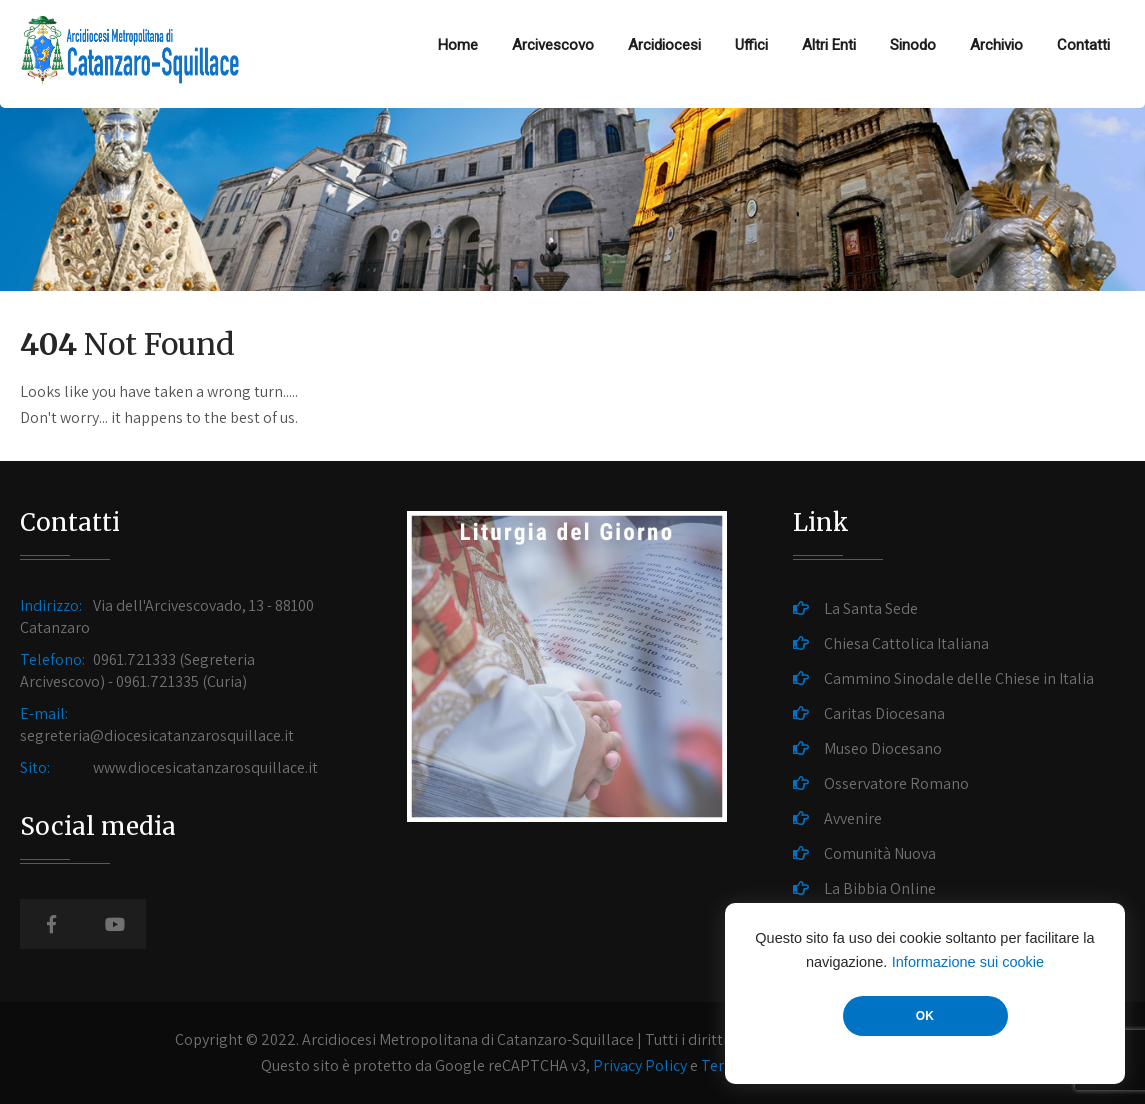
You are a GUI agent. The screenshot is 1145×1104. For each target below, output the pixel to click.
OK (925, 1016)
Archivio (996, 45)
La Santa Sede (871, 608)
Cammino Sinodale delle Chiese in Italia (959, 678)
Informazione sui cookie (968, 962)
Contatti (1083, 45)
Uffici (751, 45)
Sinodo (913, 45)
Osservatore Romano (896, 783)
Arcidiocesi (664, 45)
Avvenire (853, 818)
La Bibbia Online (880, 888)
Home (458, 45)
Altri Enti (829, 45)
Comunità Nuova (880, 853)
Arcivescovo (553, 45)
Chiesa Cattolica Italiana (906, 643)
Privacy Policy (640, 1065)
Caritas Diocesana (884, 713)
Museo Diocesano (883, 748)
